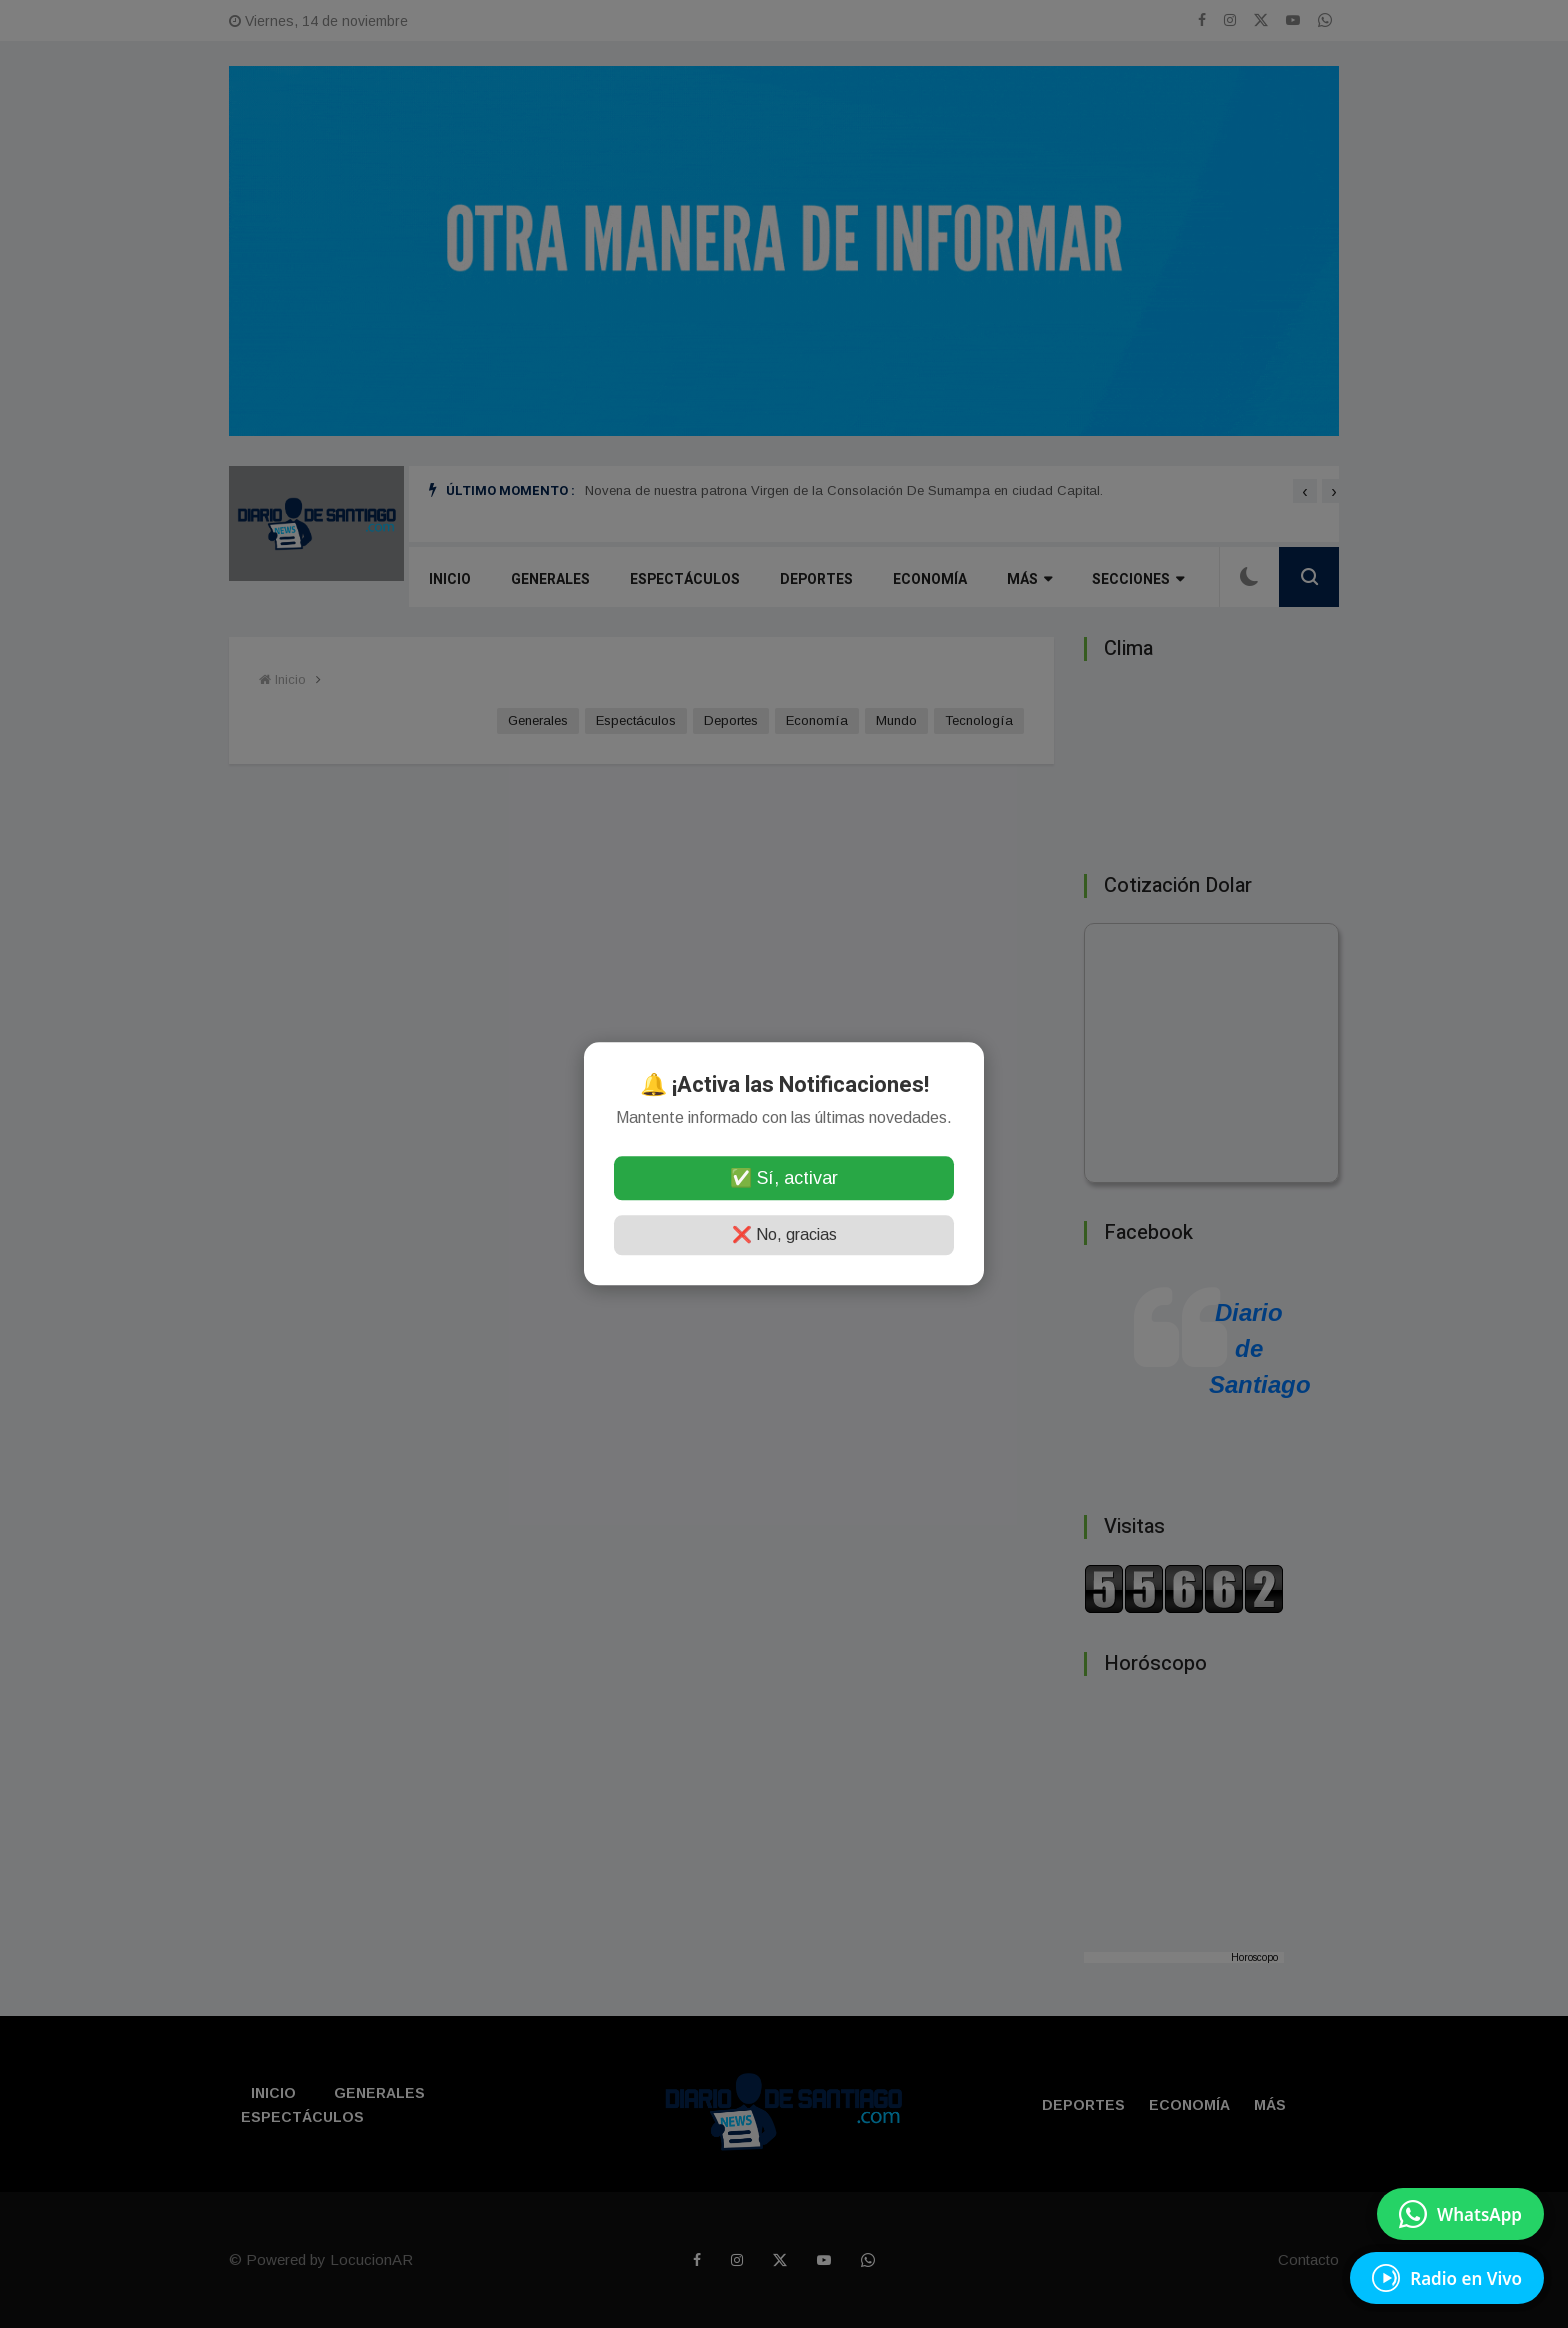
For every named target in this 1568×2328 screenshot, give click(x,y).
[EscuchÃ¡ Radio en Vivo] (1447, 2278)
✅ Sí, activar (784, 1179)
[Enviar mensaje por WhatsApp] (1460, 2214)
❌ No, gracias (784, 1235)
